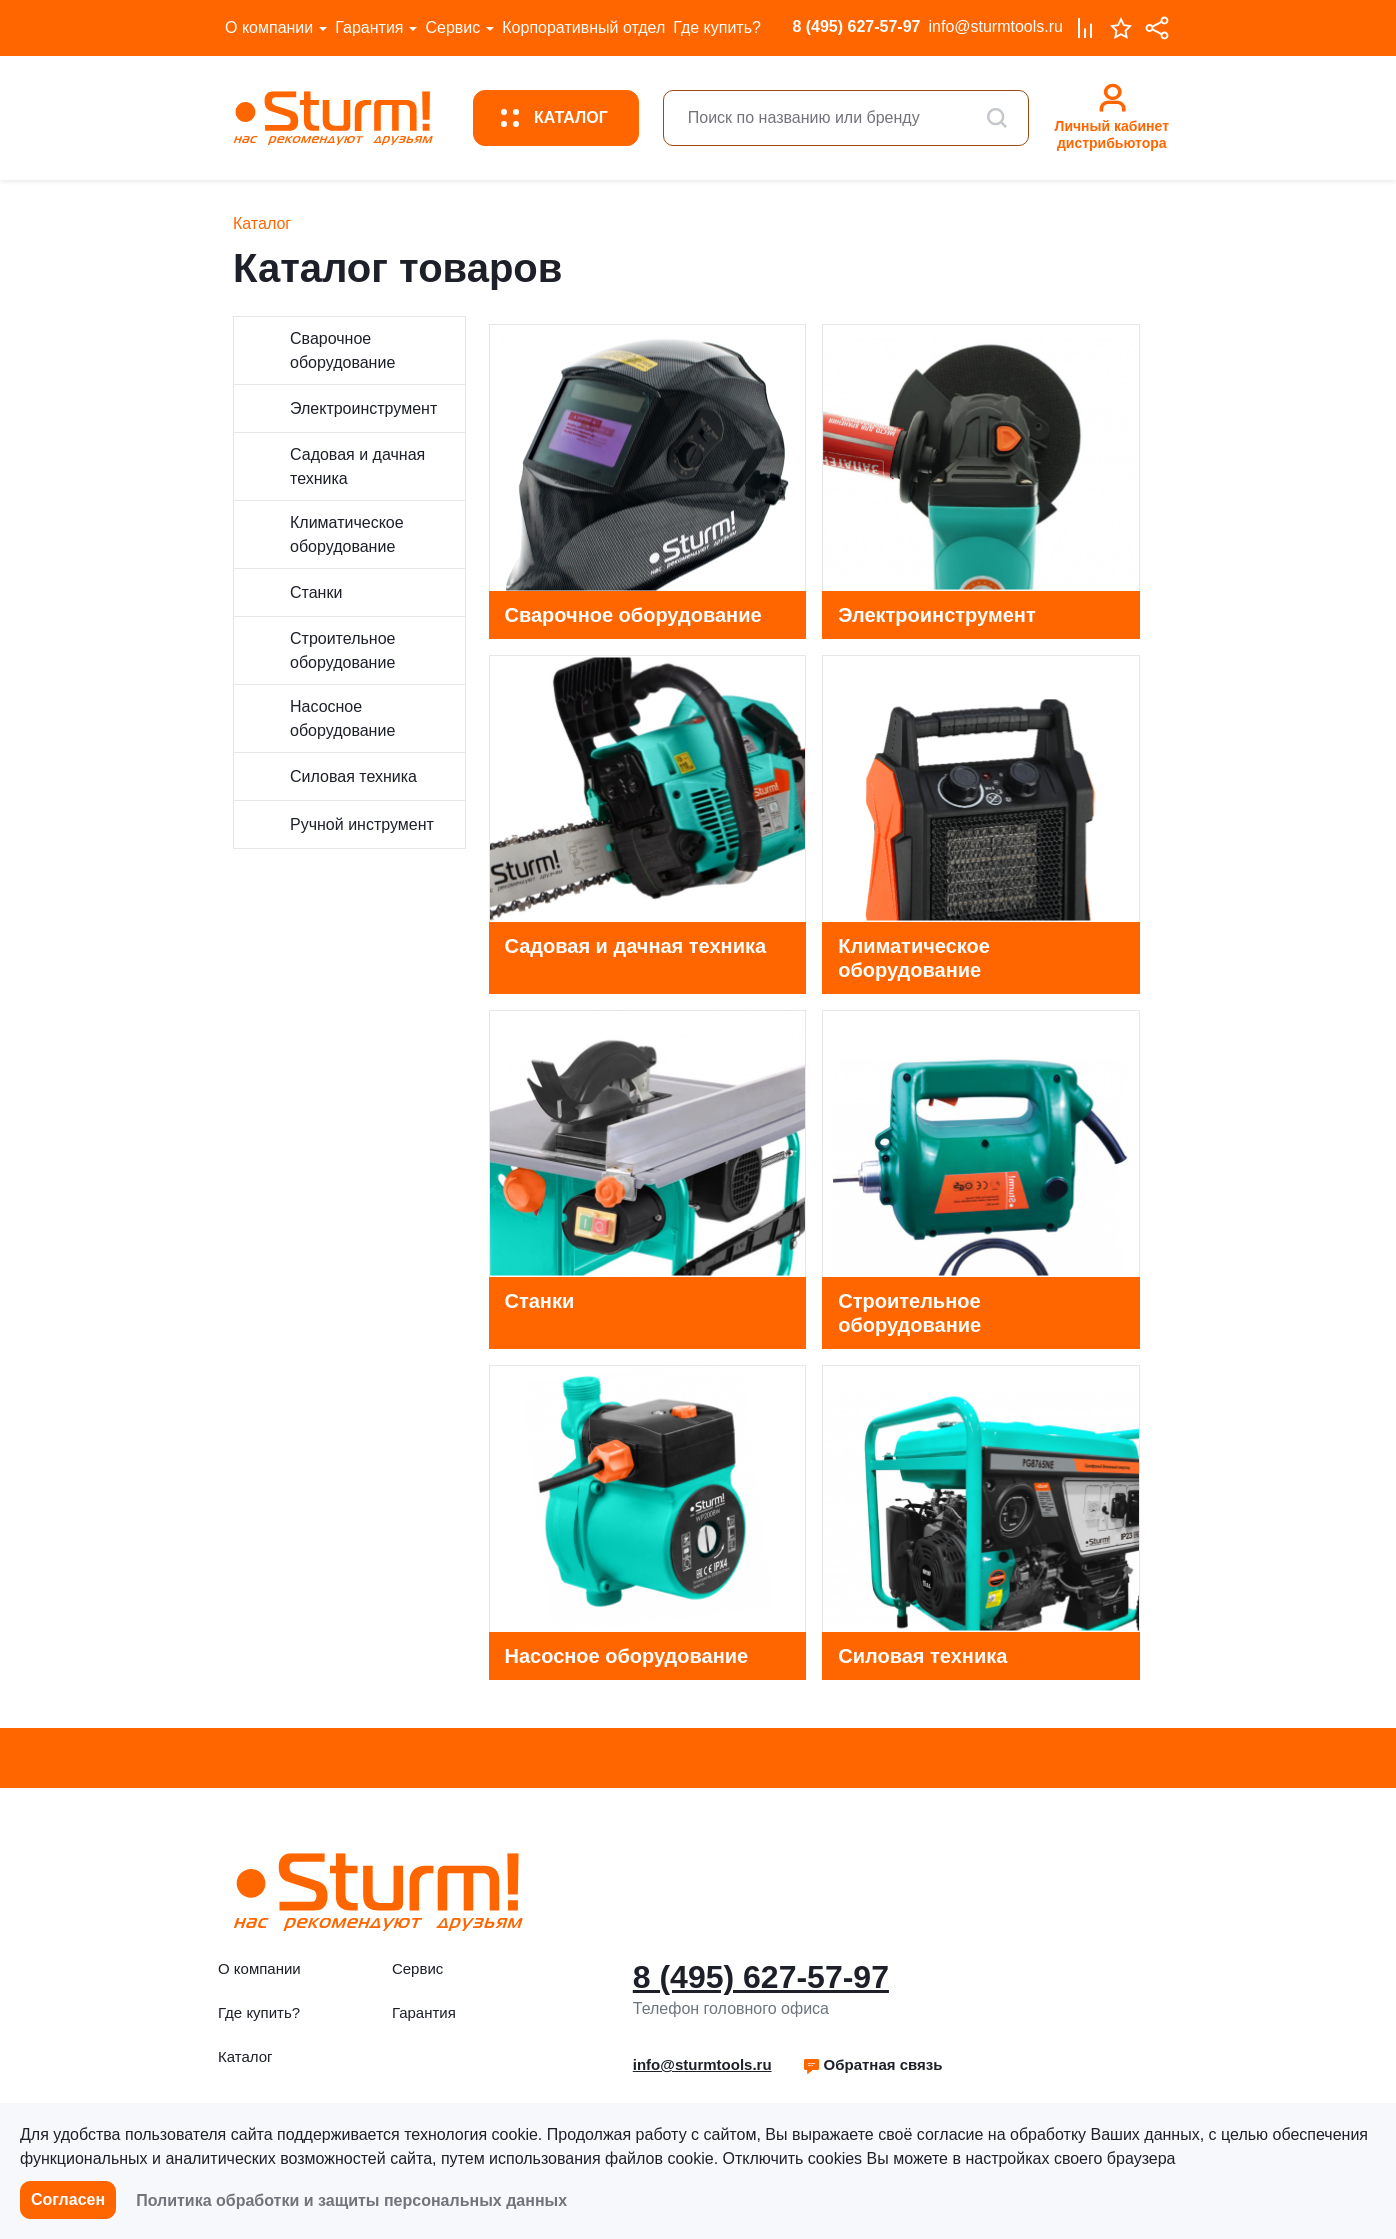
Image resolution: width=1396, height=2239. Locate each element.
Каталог (245, 2056)
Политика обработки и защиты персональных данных (351, 2200)
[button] (872, 2065)
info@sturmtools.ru (995, 26)
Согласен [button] (68, 2199)
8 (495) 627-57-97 (856, 26)
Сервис (452, 27)
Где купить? (717, 27)
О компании (269, 27)
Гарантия (369, 27)
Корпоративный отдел (583, 27)
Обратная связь (872, 2064)
